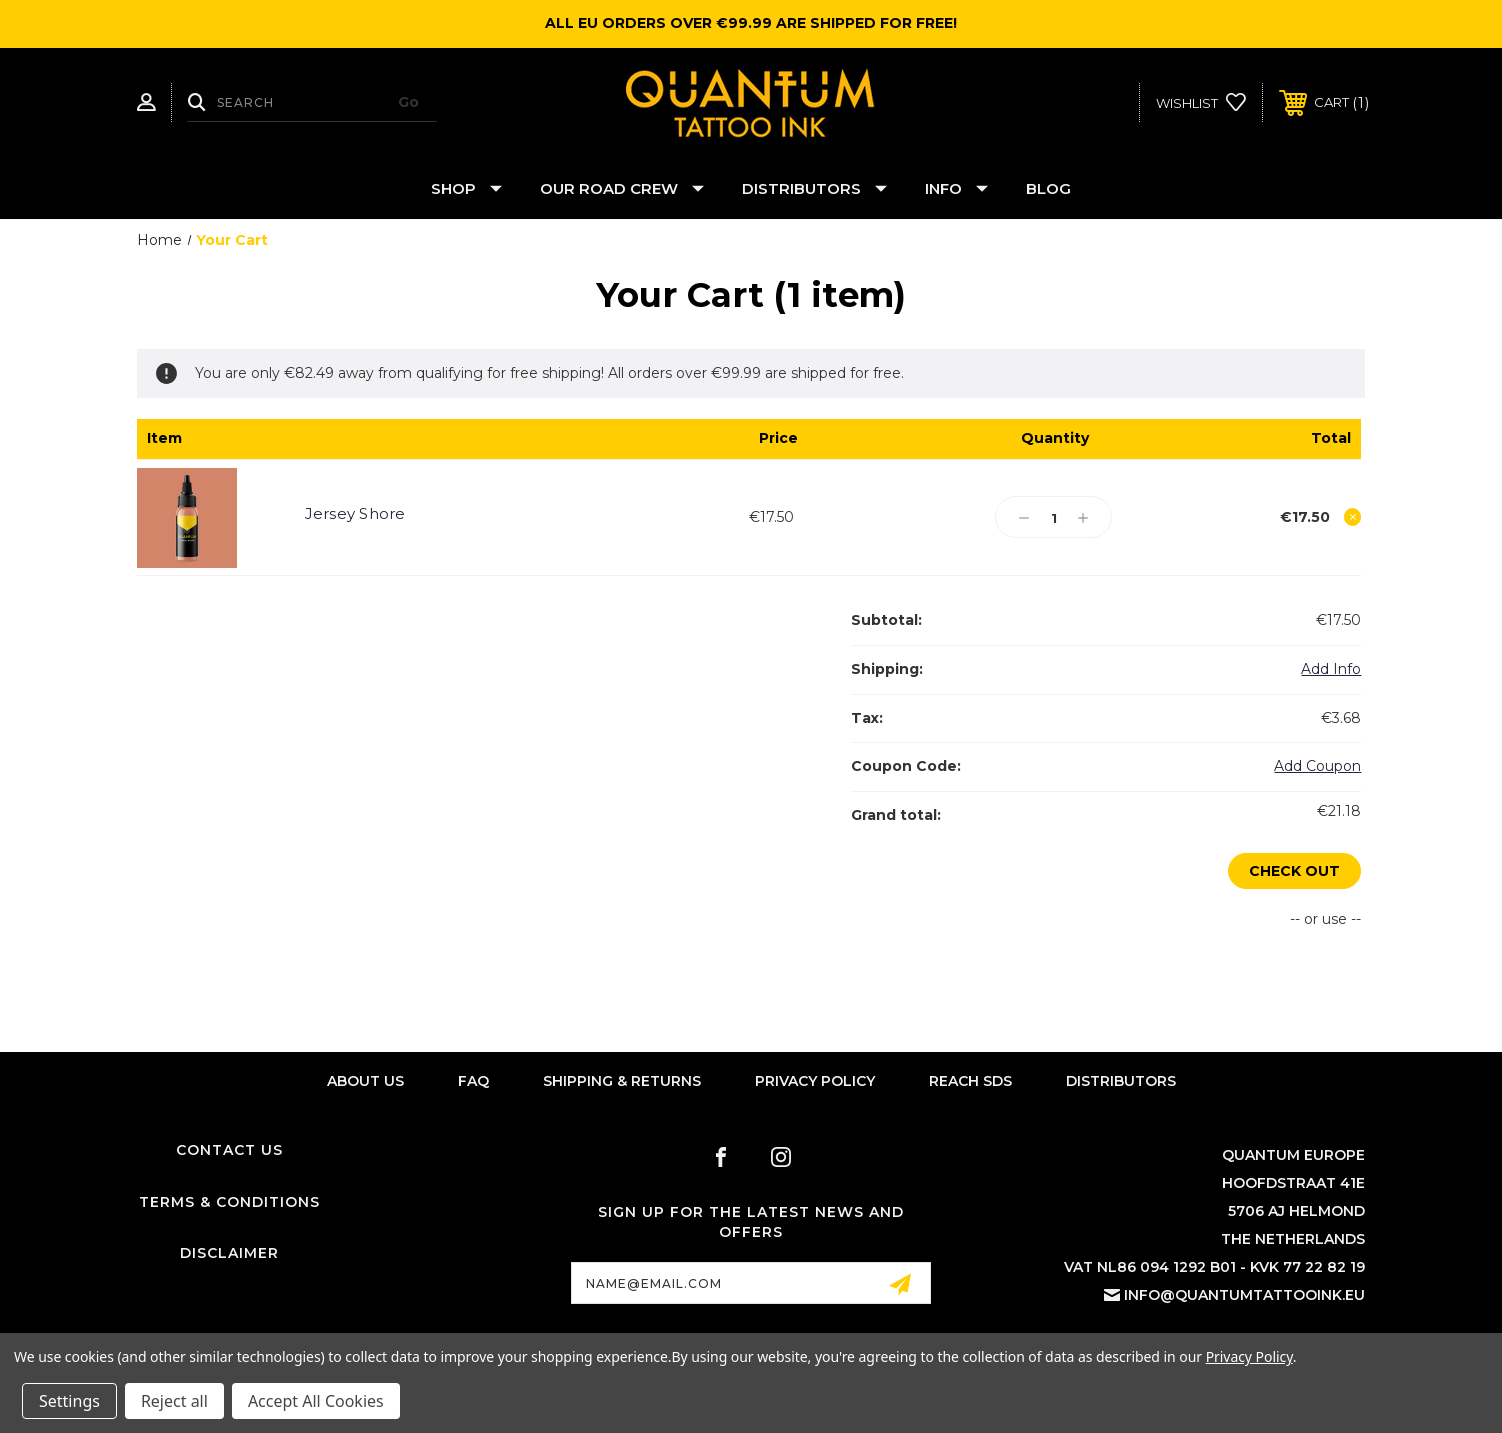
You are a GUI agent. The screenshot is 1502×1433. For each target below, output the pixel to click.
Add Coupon (1317, 766)
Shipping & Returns (622, 1081)
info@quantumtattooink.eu (1244, 1296)
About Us (365, 1081)
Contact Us (229, 1151)
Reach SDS (970, 1081)
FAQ (473, 1081)
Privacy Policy (815, 1081)
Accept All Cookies (316, 1401)
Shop (466, 188)
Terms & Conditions (229, 1202)
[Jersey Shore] (1053, 518)
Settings (69, 1401)
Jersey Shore (355, 513)
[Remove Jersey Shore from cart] (1353, 517)
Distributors (814, 188)
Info (956, 188)
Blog (1048, 188)
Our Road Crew (622, 188)
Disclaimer (229, 1254)
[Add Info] (1331, 670)
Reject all (174, 1401)
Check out (1294, 871)
